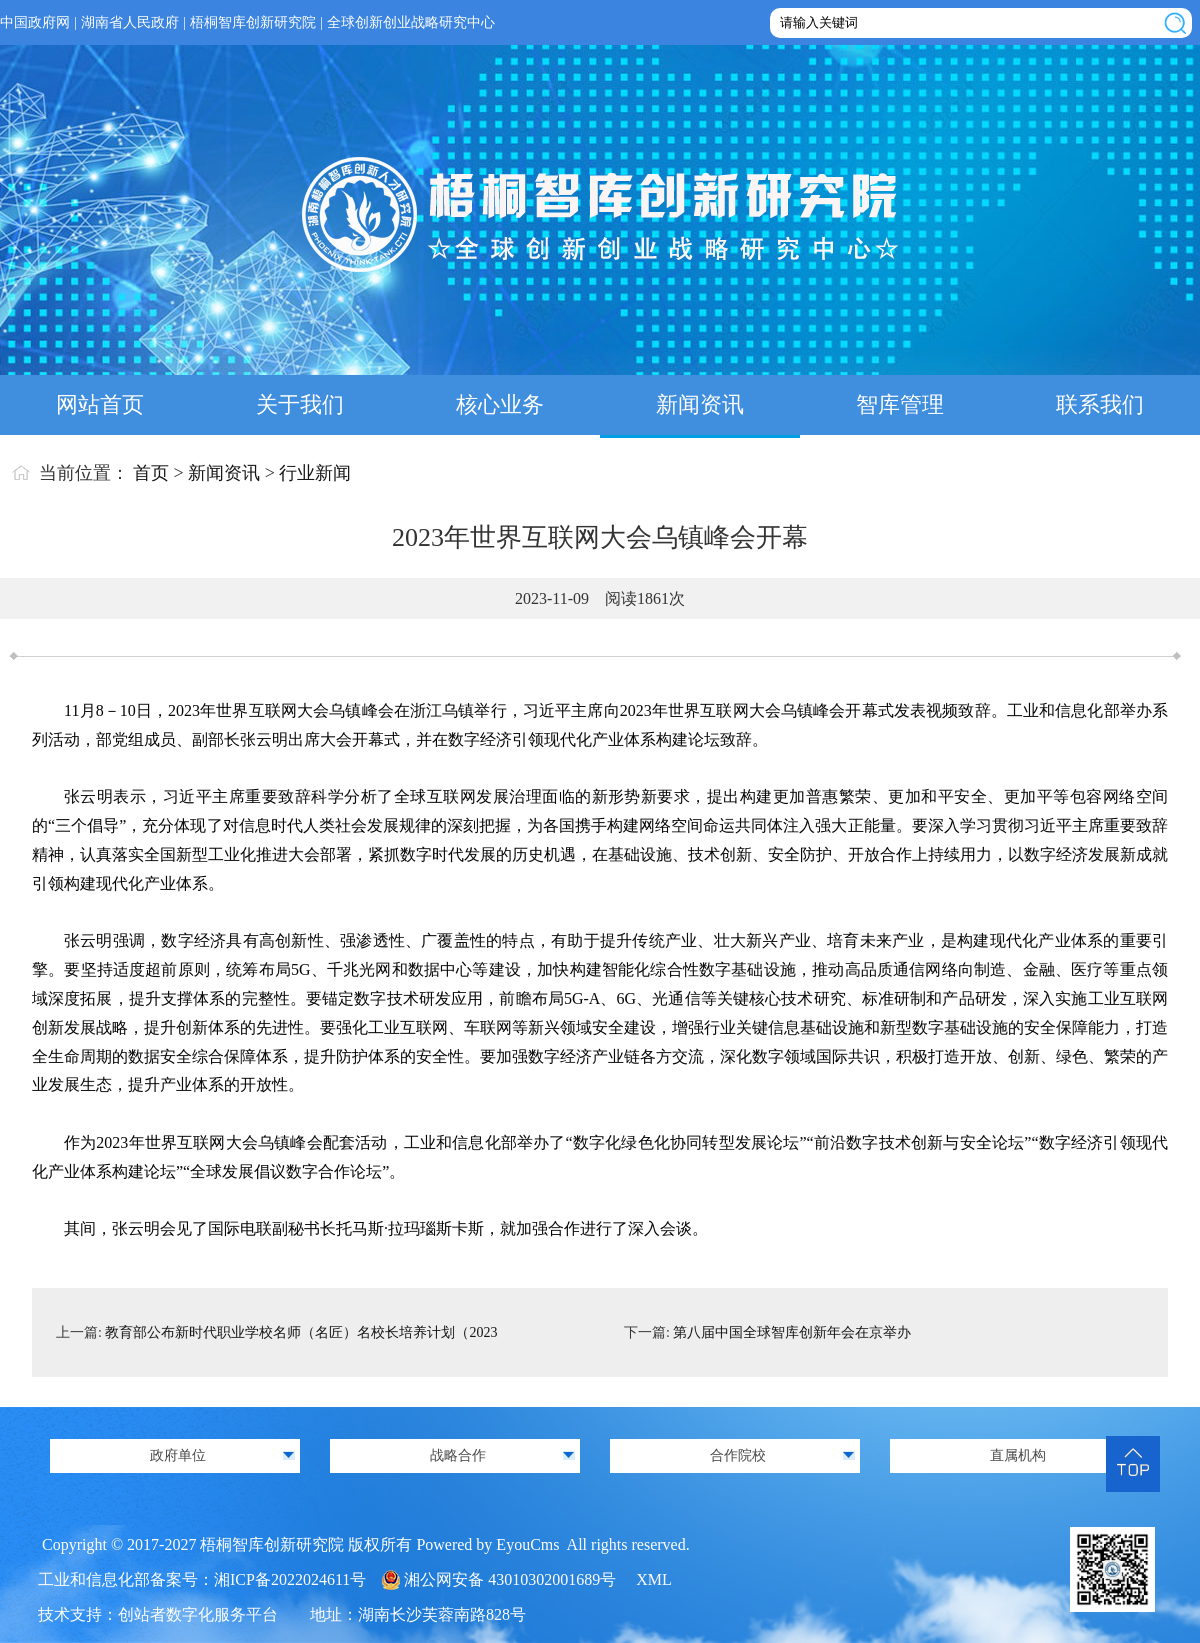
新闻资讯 (700, 404)
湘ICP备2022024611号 (290, 1579)
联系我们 (1100, 404)
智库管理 (900, 404)
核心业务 (500, 404)
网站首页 (100, 404)
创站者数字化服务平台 (198, 1614)
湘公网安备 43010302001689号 (510, 1579)
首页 (151, 473)
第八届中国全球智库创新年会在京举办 (792, 1332)
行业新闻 (315, 473)
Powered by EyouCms (485, 1544)
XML (653, 1579)
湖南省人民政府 (130, 22)
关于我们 (300, 404)
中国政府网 (35, 22)
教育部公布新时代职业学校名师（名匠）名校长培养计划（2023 (301, 1332)
